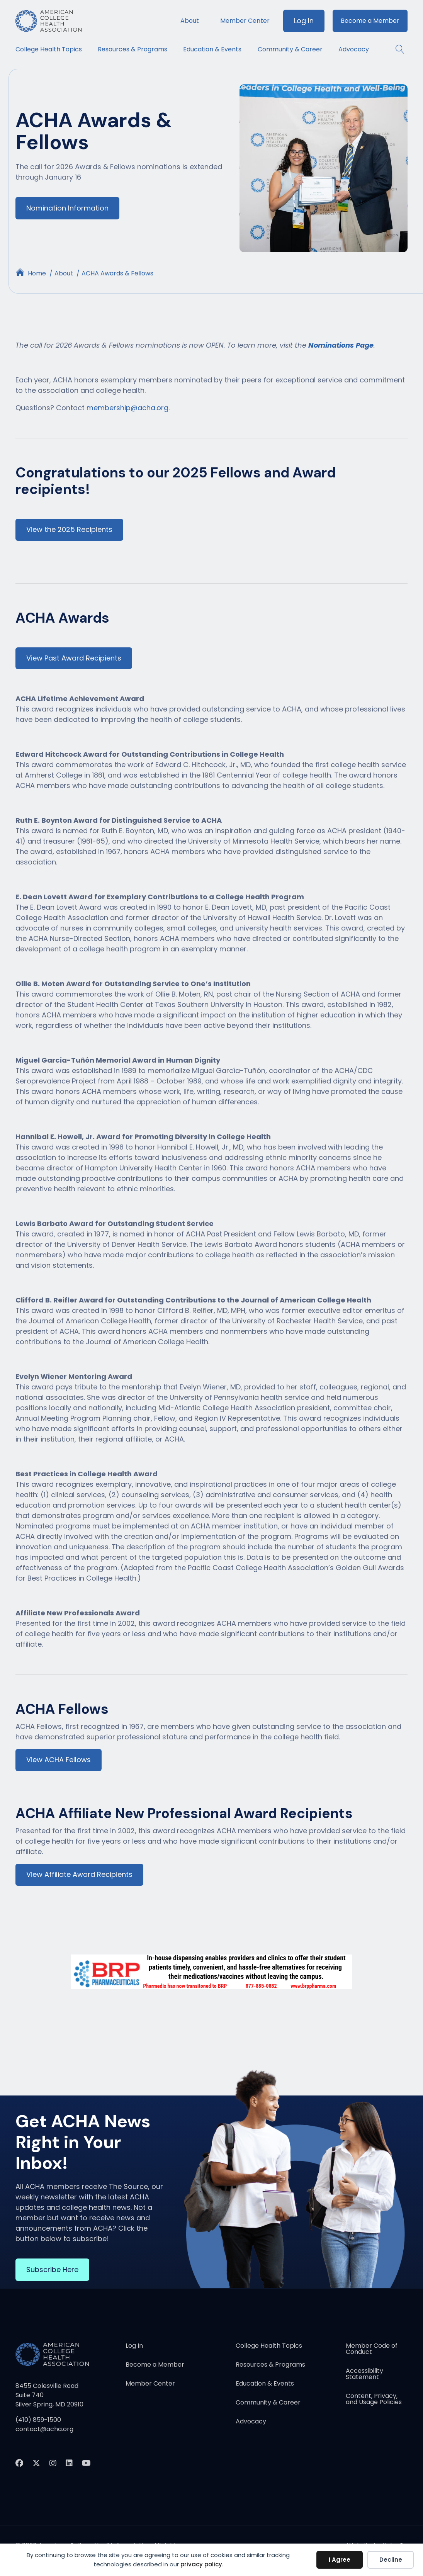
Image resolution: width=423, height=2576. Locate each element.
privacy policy (201, 2564)
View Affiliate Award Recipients (79, 1875)
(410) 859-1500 (38, 2420)
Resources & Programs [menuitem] (132, 49)
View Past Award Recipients (73, 658)
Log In (304, 20)
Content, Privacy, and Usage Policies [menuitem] (374, 2400)
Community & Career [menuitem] (290, 49)
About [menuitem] (189, 20)
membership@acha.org (127, 408)
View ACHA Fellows (58, 1761)
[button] (396, 49)
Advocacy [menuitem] (353, 49)
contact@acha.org (44, 2430)
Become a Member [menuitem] (370, 20)
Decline (390, 2560)
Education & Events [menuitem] (212, 49)
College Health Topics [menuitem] (48, 49)
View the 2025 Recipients (69, 530)
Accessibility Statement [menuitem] (364, 2375)
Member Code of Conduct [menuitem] (372, 2350)
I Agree (339, 2560)
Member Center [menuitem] (245, 20)
